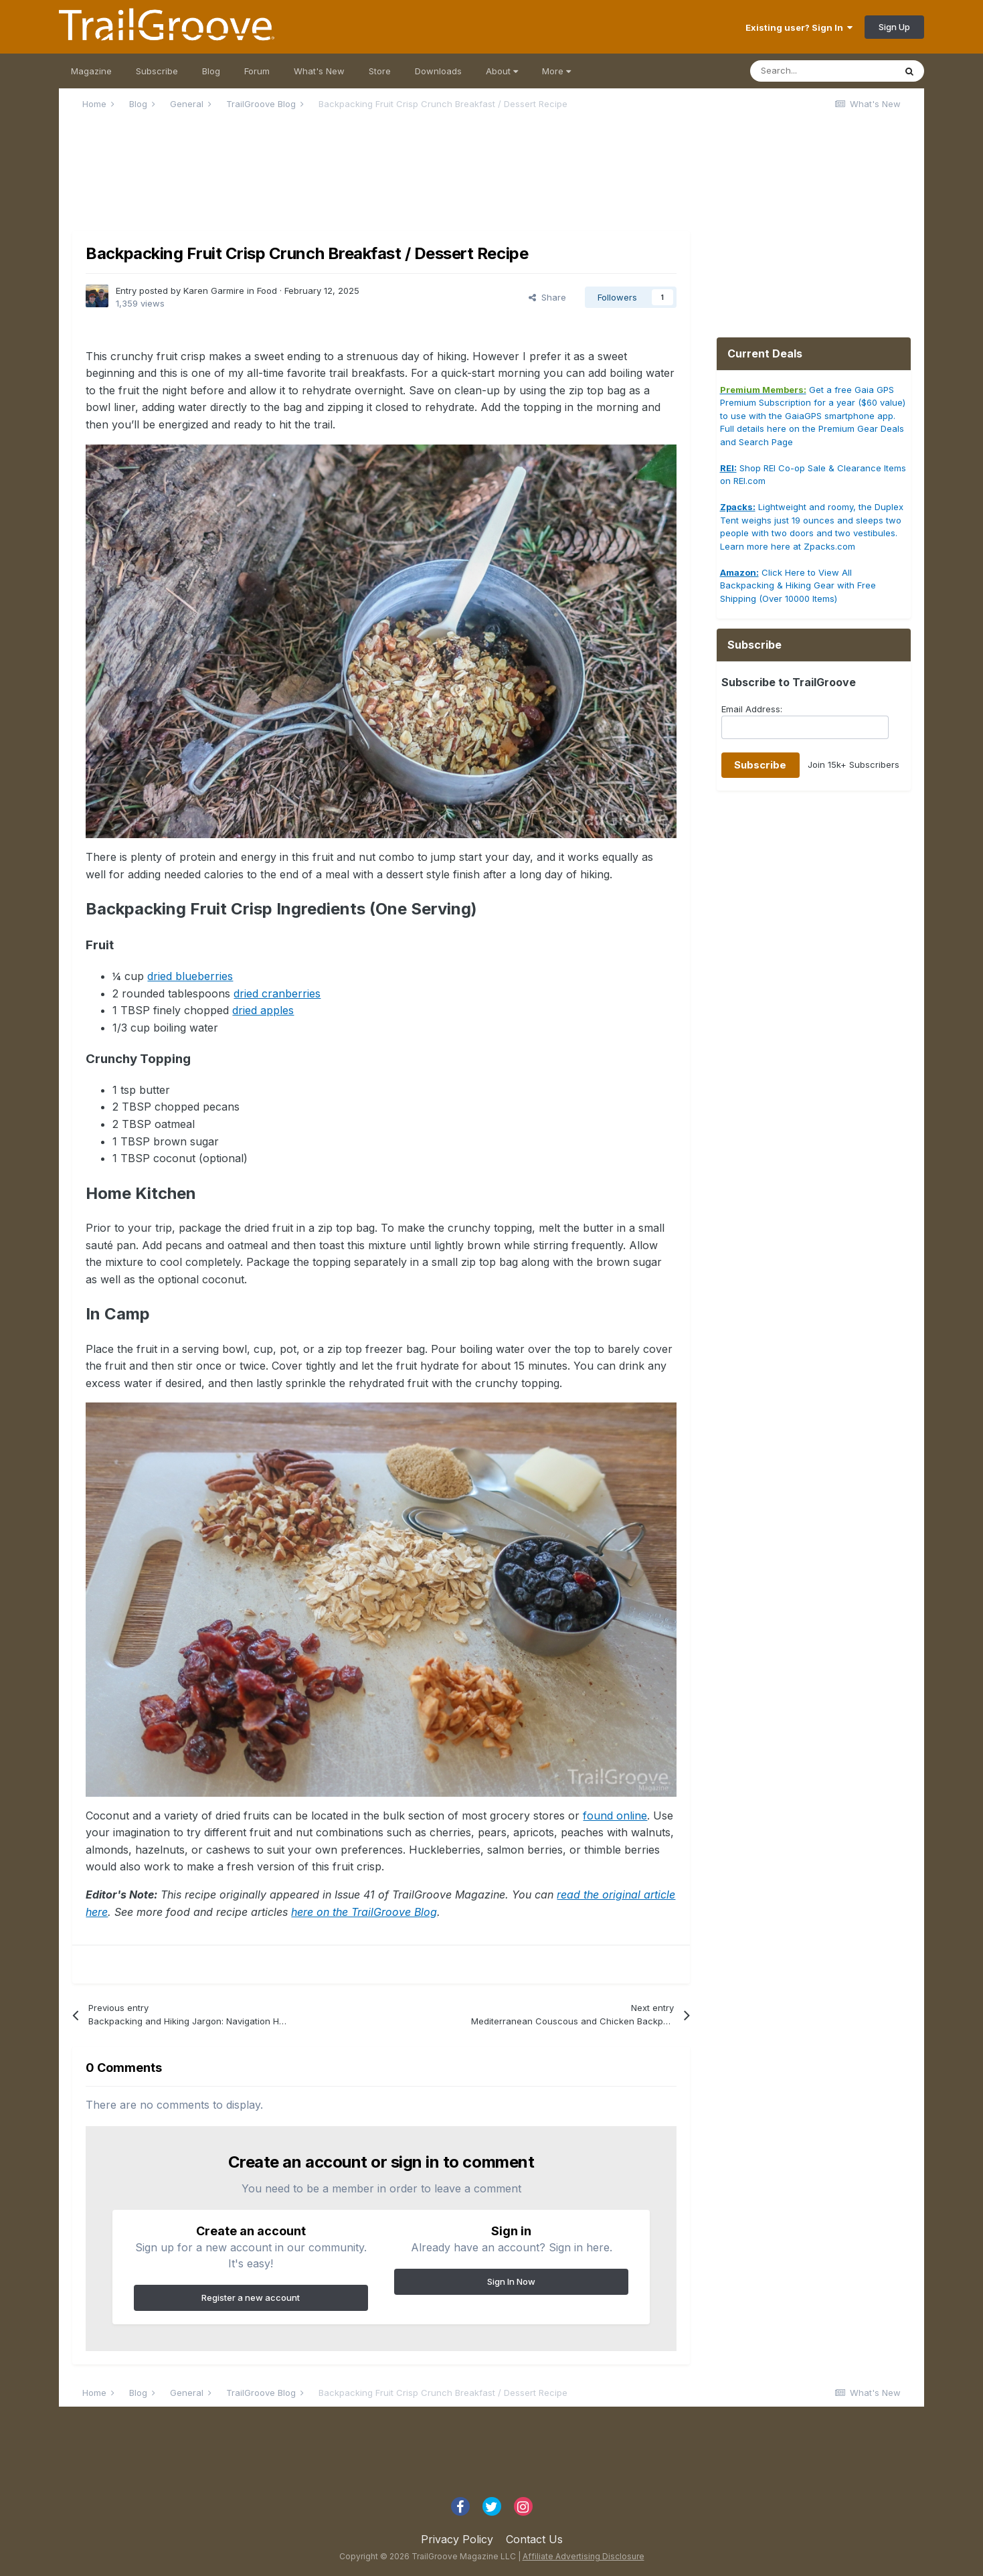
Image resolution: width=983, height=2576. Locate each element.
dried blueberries (190, 976)
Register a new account (250, 2297)
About (502, 71)
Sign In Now (511, 2281)
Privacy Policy (457, 2539)
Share (547, 297)
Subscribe (157, 71)
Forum (257, 71)
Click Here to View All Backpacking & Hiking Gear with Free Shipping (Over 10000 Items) (798, 585)
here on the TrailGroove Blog (364, 1912)
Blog (211, 71)
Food (267, 290)
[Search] (822, 71)
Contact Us (534, 2539)
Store (380, 71)
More (556, 71)
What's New (319, 71)
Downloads (438, 71)
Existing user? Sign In (799, 27)
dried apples (263, 1010)
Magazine (91, 71)
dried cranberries (277, 993)
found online (615, 1815)
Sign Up (894, 26)
